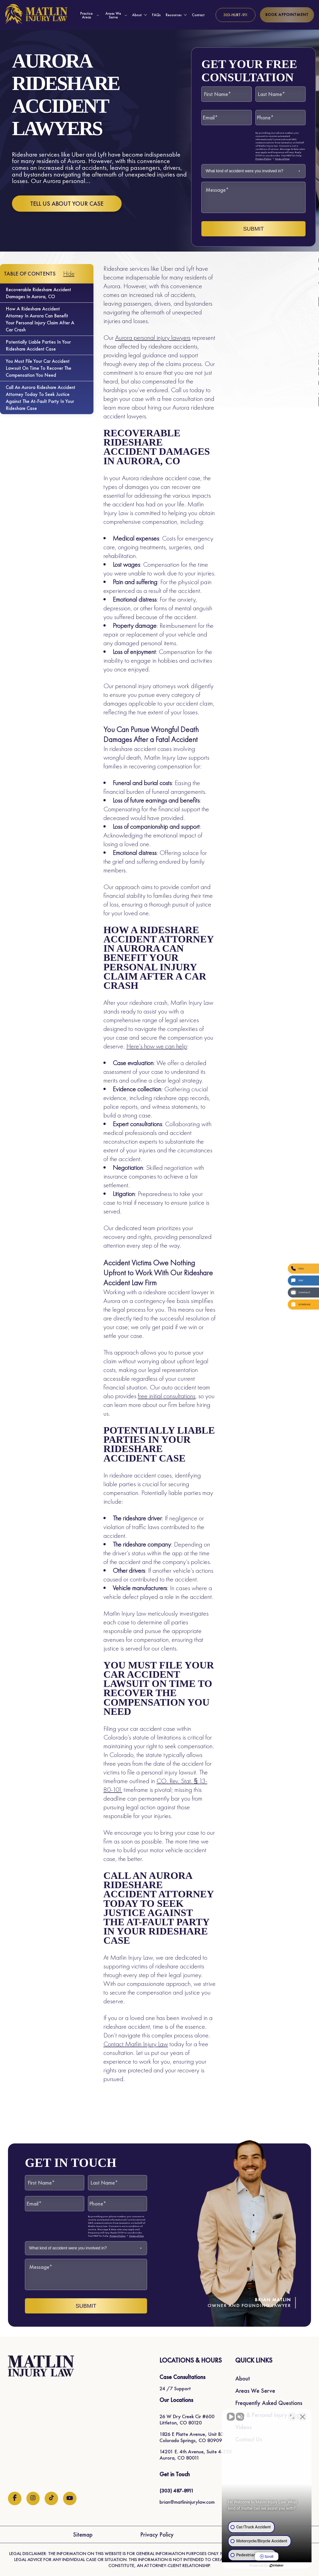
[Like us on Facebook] (14, 2498)
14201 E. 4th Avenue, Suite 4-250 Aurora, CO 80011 (196, 2454)
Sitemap (82, 2534)
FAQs (156, 14)
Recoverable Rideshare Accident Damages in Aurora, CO (38, 293)
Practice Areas (86, 15)
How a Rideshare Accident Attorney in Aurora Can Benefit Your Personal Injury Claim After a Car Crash (40, 319)
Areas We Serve (113, 15)
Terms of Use (282, 158)
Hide (69, 274)
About (137, 15)
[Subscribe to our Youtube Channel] (70, 2498)
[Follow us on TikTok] (51, 2498)
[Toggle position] (292, 2417)
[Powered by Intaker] (276, 2565)
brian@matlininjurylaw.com (187, 2501)
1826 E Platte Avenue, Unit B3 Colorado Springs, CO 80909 (192, 2437)
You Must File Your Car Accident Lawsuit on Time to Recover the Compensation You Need (38, 368)
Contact (198, 14)
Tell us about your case (66, 203)
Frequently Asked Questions (268, 2403)
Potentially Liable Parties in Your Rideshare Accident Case (38, 345)
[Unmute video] (231, 2417)
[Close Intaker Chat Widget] (303, 2417)
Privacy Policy (263, 158)
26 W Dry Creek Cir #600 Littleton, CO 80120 (187, 2419)
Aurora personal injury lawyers (152, 337)
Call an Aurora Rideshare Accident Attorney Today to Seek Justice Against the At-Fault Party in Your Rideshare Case (40, 397)
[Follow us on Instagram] (33, 2498)
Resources (174, 15)
